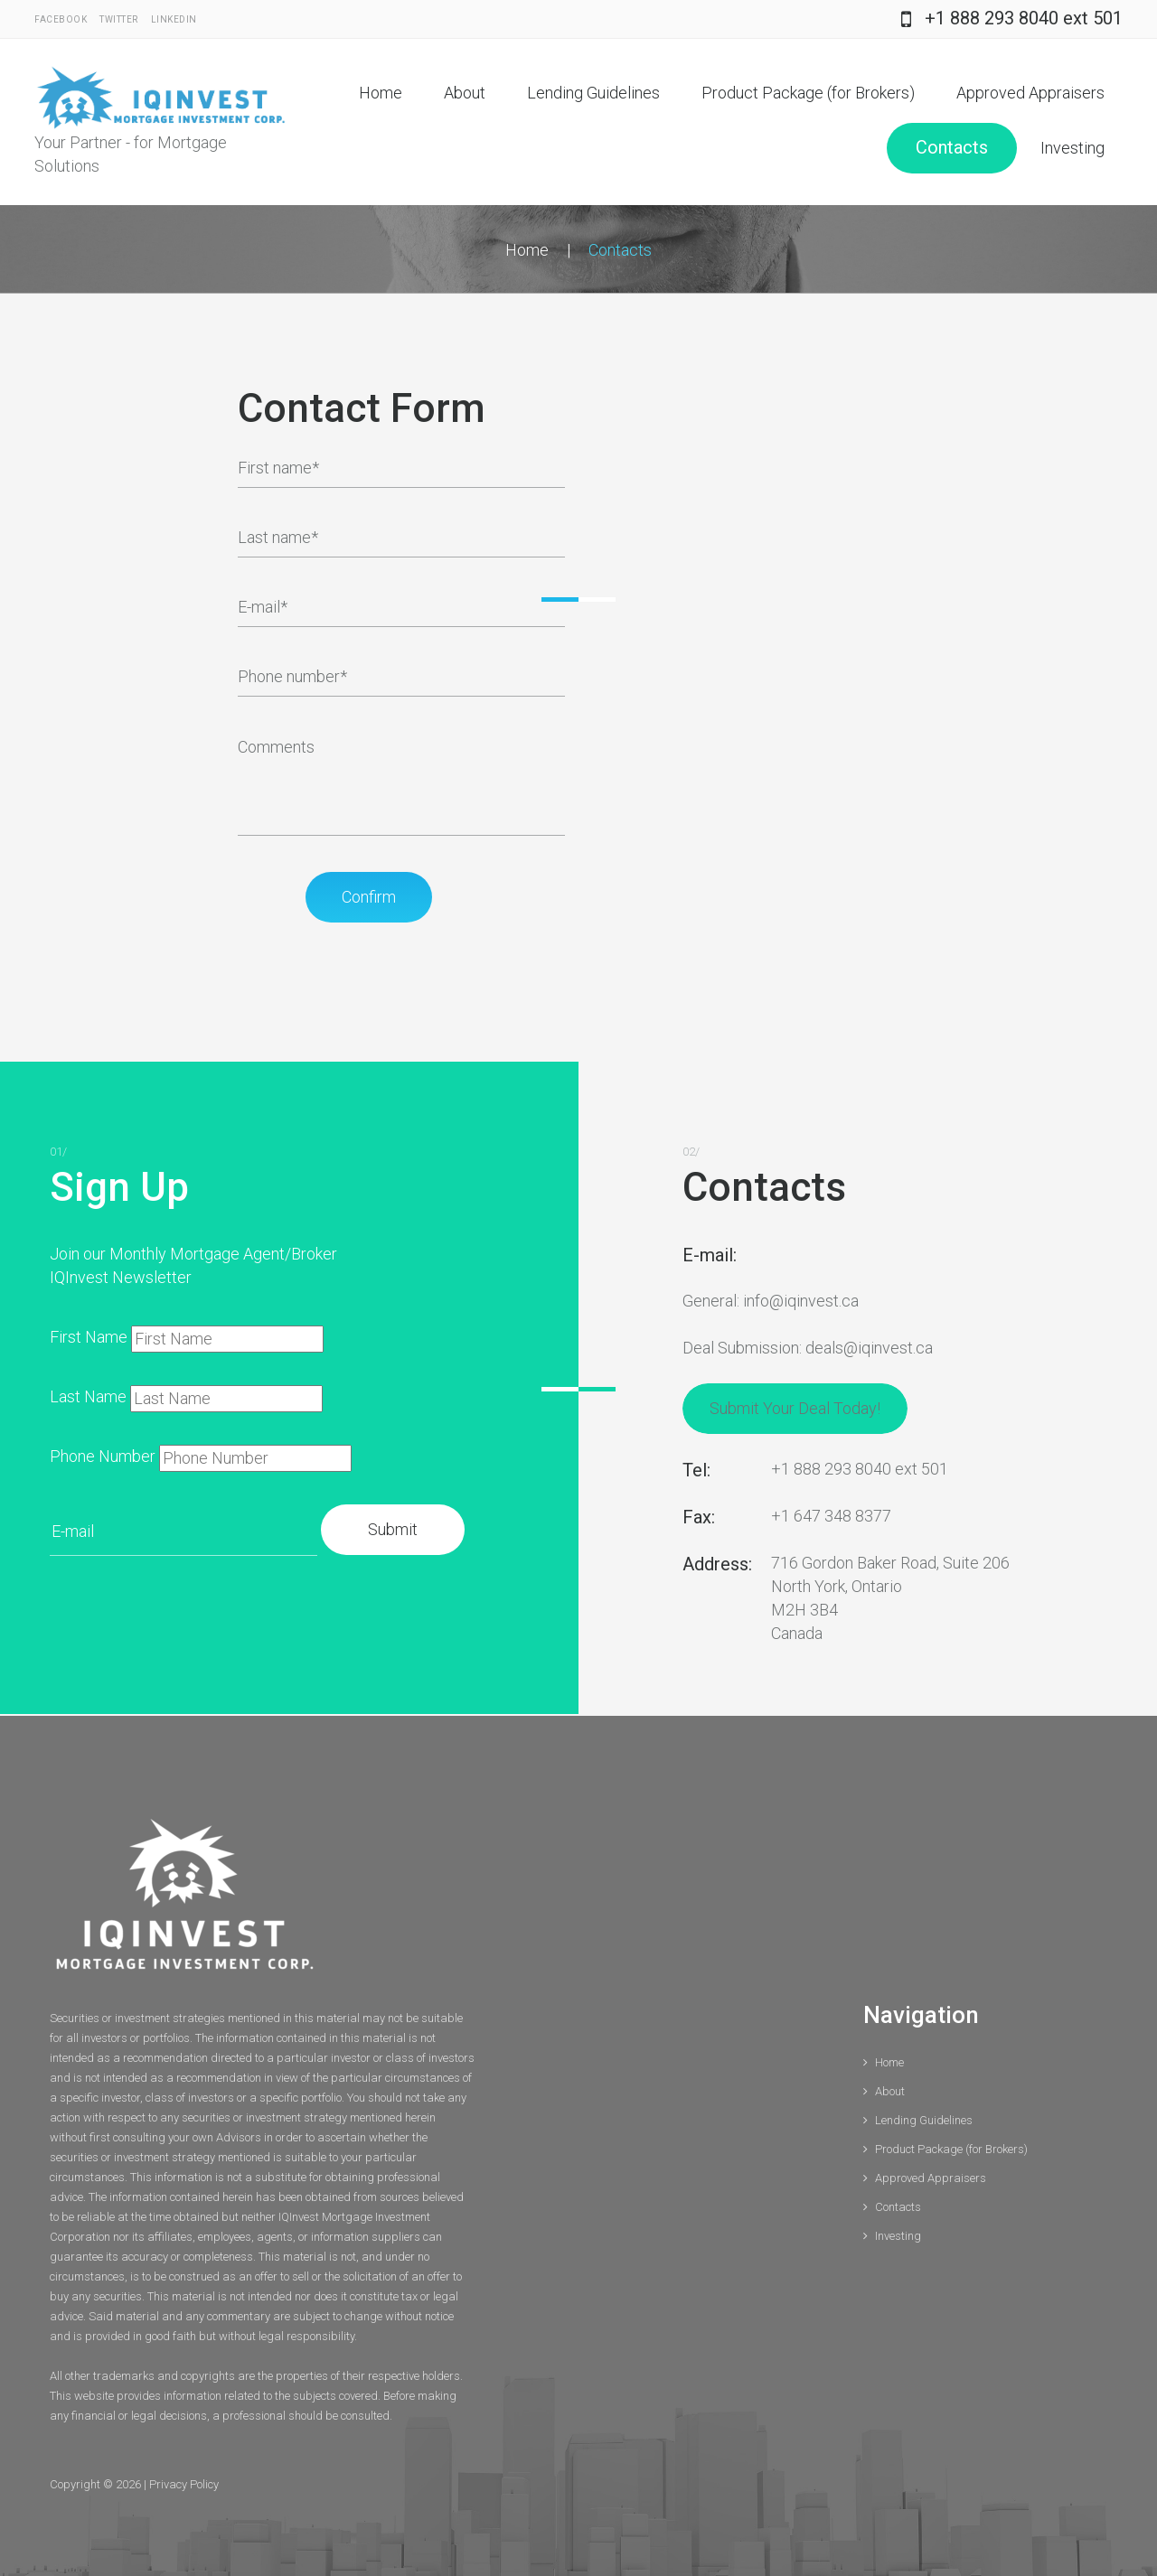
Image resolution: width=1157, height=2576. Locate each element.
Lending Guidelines (593, 92)
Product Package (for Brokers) (808, 92)
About (464, 92)
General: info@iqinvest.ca (770, 1300)
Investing (1072, 147)
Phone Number (102, 1456)
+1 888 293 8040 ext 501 (1024, 18)
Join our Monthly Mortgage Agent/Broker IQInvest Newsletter (193, 1265)
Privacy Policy (184, 2484)
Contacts (952, 147)
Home (380, 92)
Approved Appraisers (1030, 92)
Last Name (88, 1396)
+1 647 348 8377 (831, 1515)
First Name (88, 1336)
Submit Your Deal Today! (795, 1408)
